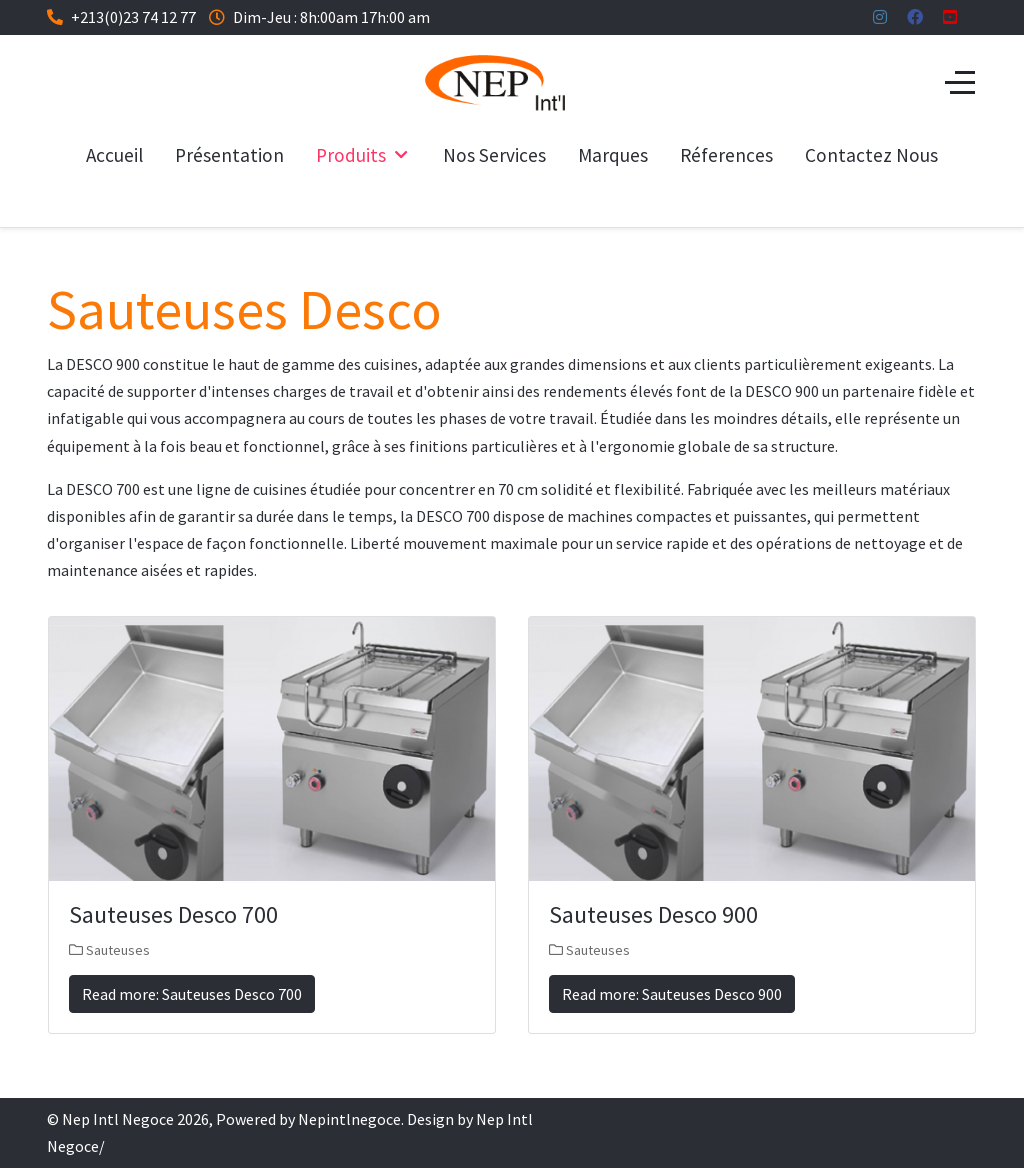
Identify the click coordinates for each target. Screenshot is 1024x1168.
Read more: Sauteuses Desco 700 (192, 994)
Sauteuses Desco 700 (173, 914)
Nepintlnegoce (349, 1119)
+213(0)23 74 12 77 (133, 17)
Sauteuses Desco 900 (653, 914)
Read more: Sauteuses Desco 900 (672, 994)
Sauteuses (118, 950)
